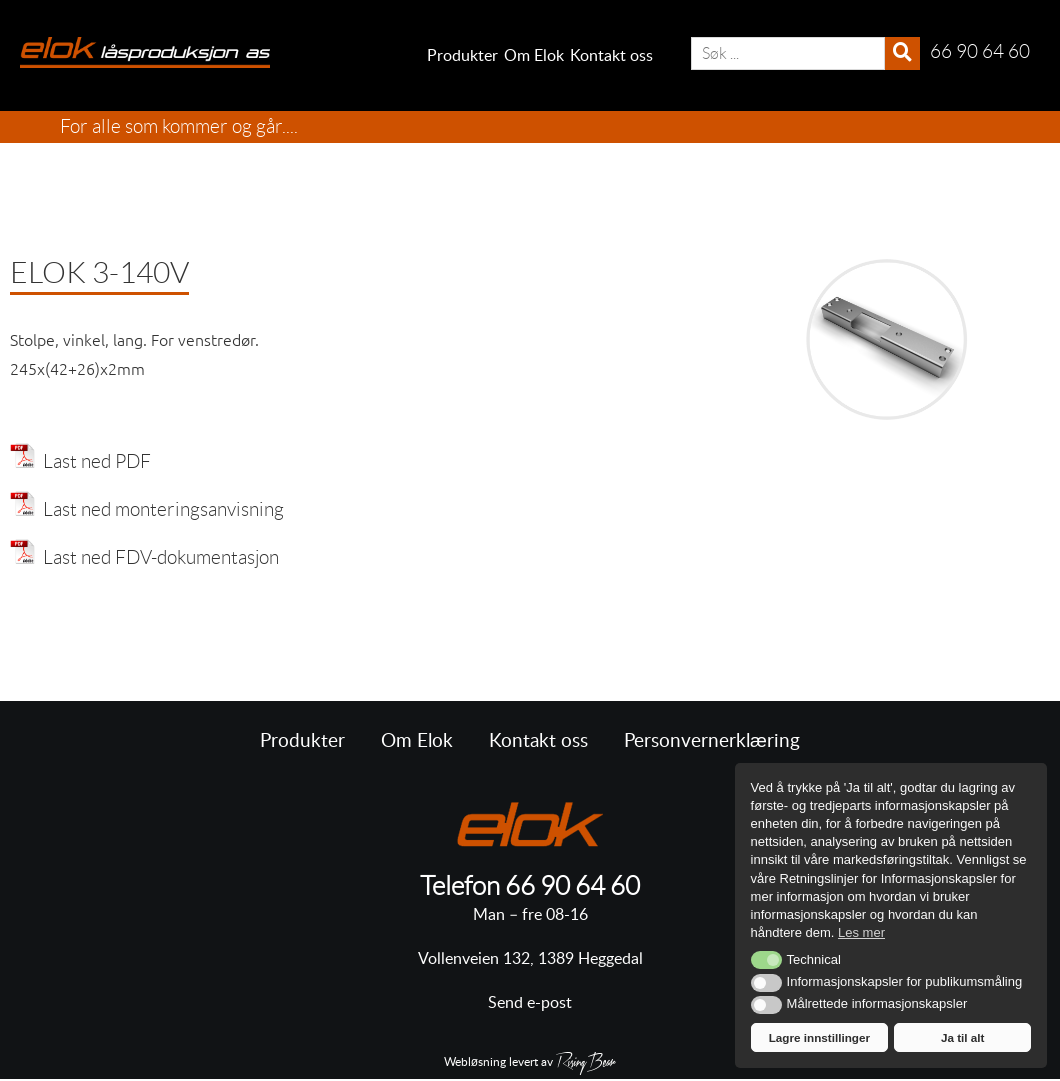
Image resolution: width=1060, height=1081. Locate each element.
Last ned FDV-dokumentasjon (157, 557)
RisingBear (586, 1064)
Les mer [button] (861, 932)
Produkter (462, 56)
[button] (766, 960)
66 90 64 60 (572, 886)
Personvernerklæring (712, 741)
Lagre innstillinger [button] (819, 1037)
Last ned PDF (93, 461)
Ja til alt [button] (963, 1037)
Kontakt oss (611, 56)
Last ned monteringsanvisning (159, 509)
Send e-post (530, 1003)
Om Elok (534, 56)
